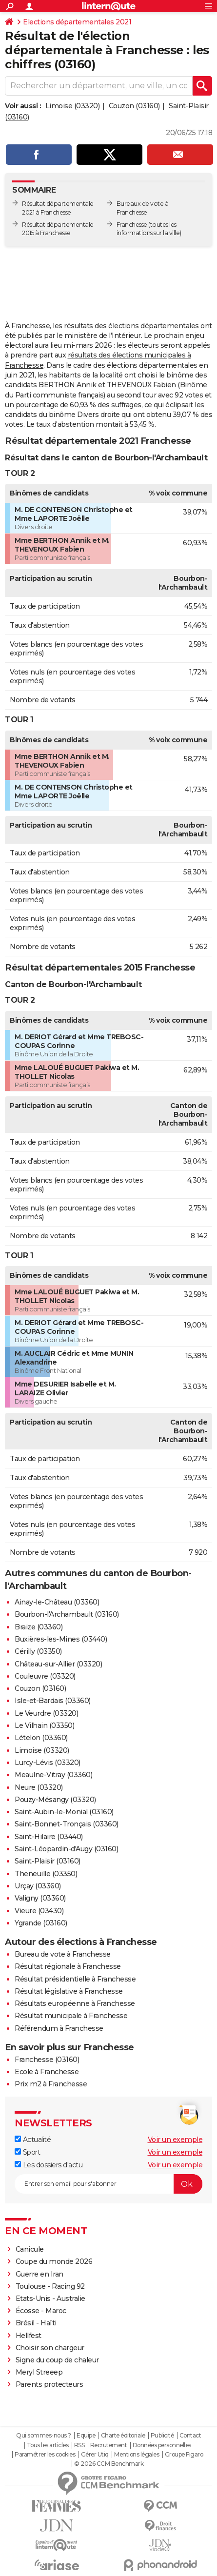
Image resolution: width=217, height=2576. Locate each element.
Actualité (33, 2139)
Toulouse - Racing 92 (50, 2286)
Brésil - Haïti (36, 2322)
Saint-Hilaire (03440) (49, 1836)
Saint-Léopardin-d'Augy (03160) (66, 1848)
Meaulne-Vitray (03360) (53, 1774)
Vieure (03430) (39, 1910)
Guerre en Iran (39, 2274)
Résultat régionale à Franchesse (68, 1966)
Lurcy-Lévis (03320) (47, 1762)
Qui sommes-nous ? (43, 2435)
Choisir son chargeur (50, 2347)
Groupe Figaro (184, 2454)
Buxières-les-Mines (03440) (61, 1639)
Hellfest (28, 2335)
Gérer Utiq (95, 2454)
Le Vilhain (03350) (44, 1725)
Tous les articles (48, 2445)
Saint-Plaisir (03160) (47, 1861)
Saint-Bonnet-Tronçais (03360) (66, 1824)
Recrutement (108, 2445)
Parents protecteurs (49, 2384)
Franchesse (132, 224)
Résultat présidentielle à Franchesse (75, 1979)
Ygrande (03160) (41, 1923)
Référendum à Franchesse (59, 2028)
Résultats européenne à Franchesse (75, 2003)
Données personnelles (162, 2445)
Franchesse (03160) (47, 2059)
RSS (79, 2445)
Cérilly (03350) (38, 1651)
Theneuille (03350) (46, 1873)
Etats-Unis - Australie (50, 2298)
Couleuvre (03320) (45, 1676)
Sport (27, 2152)
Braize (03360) (38, 1627)
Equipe (86, 2435)
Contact (190, 2435)
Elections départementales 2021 (77, 22)
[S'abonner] (108, 2184)
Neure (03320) (39, 1787)
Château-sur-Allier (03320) (58, 1664)
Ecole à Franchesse (47, 2071)
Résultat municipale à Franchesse (71, 2015)
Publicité (162, 2435)
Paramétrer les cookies (45, 2454)
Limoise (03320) (72, 105)
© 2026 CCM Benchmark (108, 2463)
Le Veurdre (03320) (46, 1713)
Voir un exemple (175, 2139)
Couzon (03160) (134, 105)
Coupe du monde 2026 (54, 2261)
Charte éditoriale (123, 2435)
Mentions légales (136, 2454)
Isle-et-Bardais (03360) (53, 1700)
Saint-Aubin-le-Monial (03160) (64, 1811)
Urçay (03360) (38, 1886)
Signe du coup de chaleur (57, 2360)
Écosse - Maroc (41, 2310)
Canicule (30, 2249)
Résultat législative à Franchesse (69, 1991)
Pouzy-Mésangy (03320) (55, 1799)
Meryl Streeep (39, 2372)
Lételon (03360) (41, 1737)
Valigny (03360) (40, 1898)
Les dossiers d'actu (48, 2164)
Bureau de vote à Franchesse (63, 1954)
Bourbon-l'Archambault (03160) (67, 1614)
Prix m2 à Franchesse (51, 2084)
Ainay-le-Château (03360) (57, 1602)
